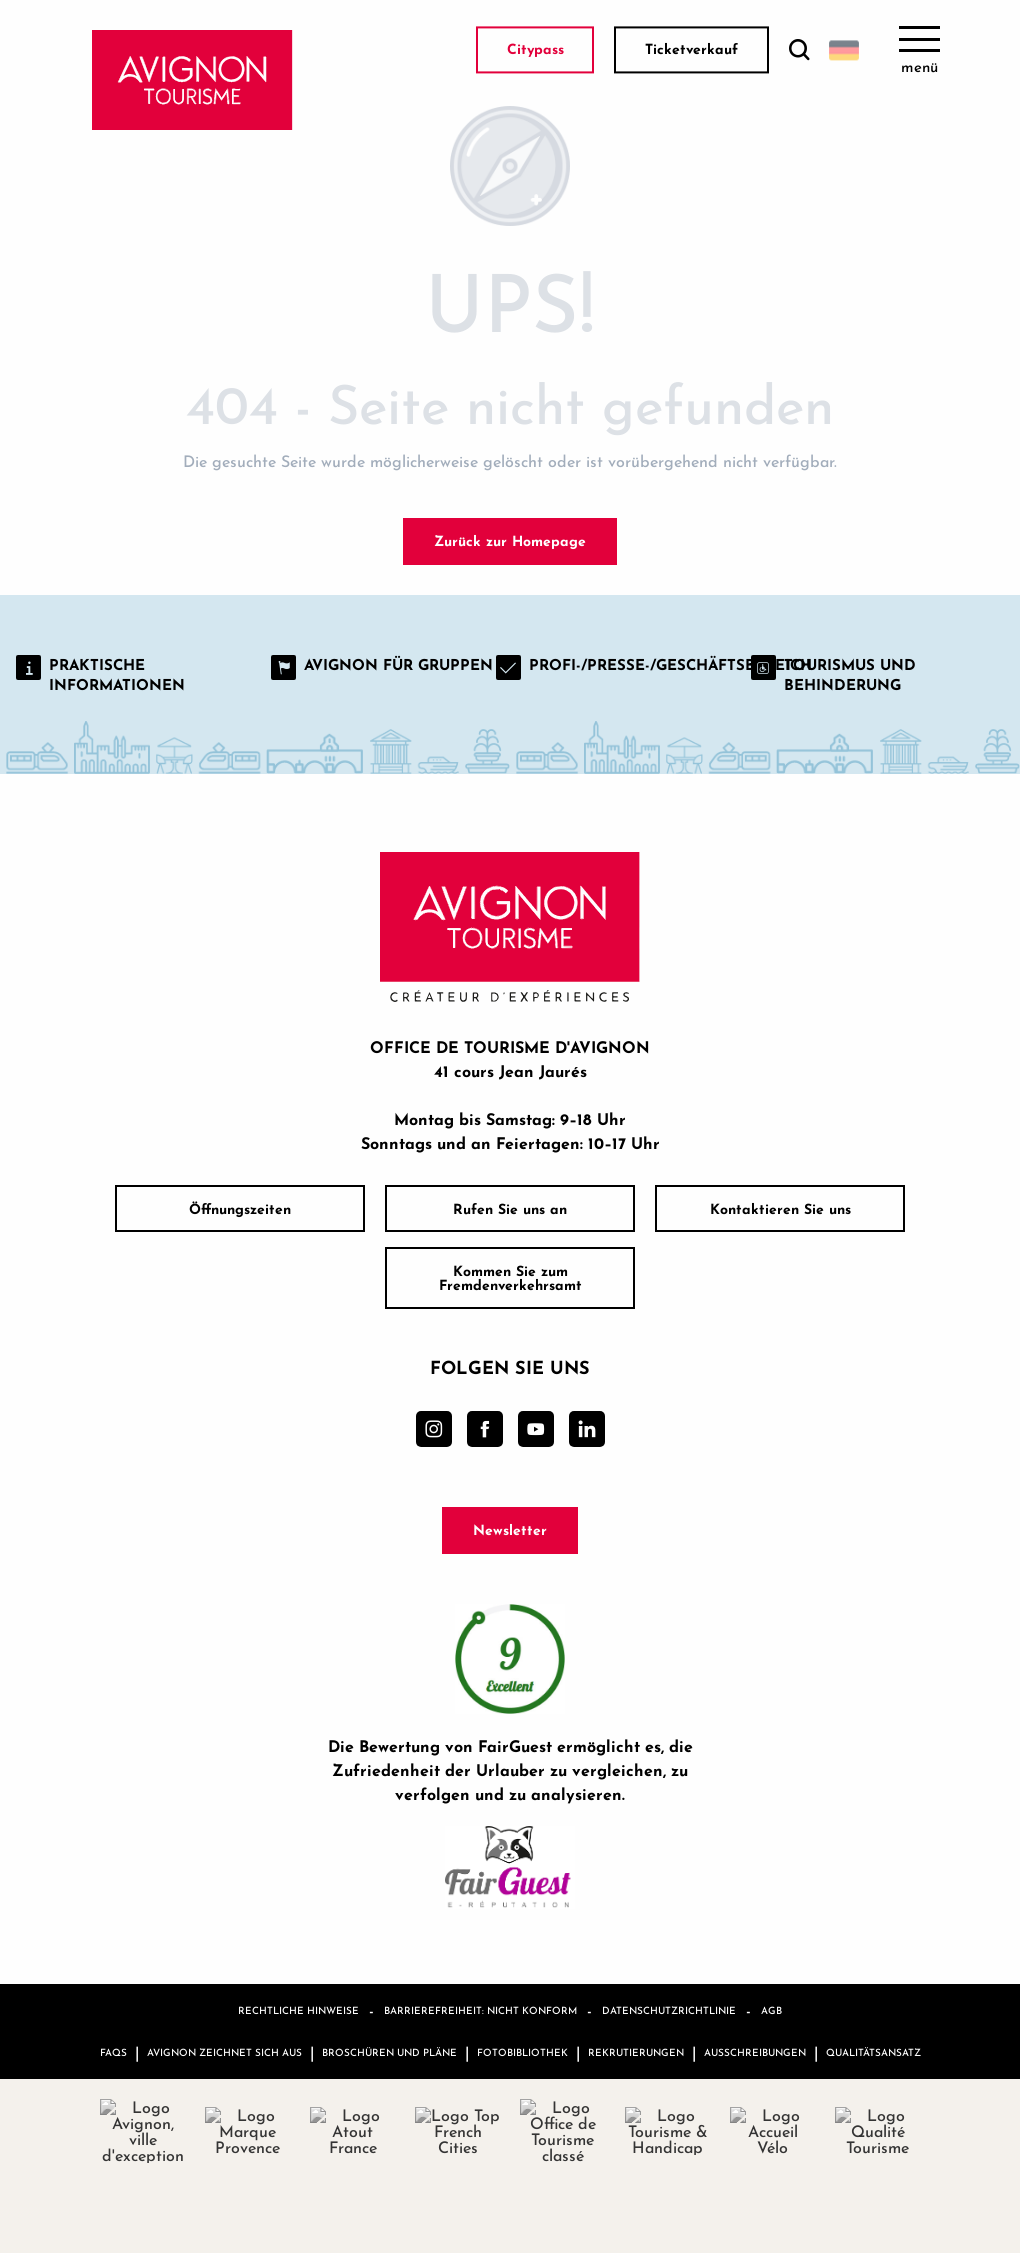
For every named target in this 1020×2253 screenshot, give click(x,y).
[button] (799, 50)
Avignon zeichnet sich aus (224, 2052)
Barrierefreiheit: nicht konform (480, 2010)
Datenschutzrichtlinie (669, 2010)
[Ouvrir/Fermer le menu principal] (919, 50)
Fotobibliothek (522, 2052)
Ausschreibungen (755, 2052)
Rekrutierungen (636, 2052)
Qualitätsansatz (873, 2052)
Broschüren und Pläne (389, 2052)
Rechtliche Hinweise (298, 2010)
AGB (771, 2010)
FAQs (113, 2052)
